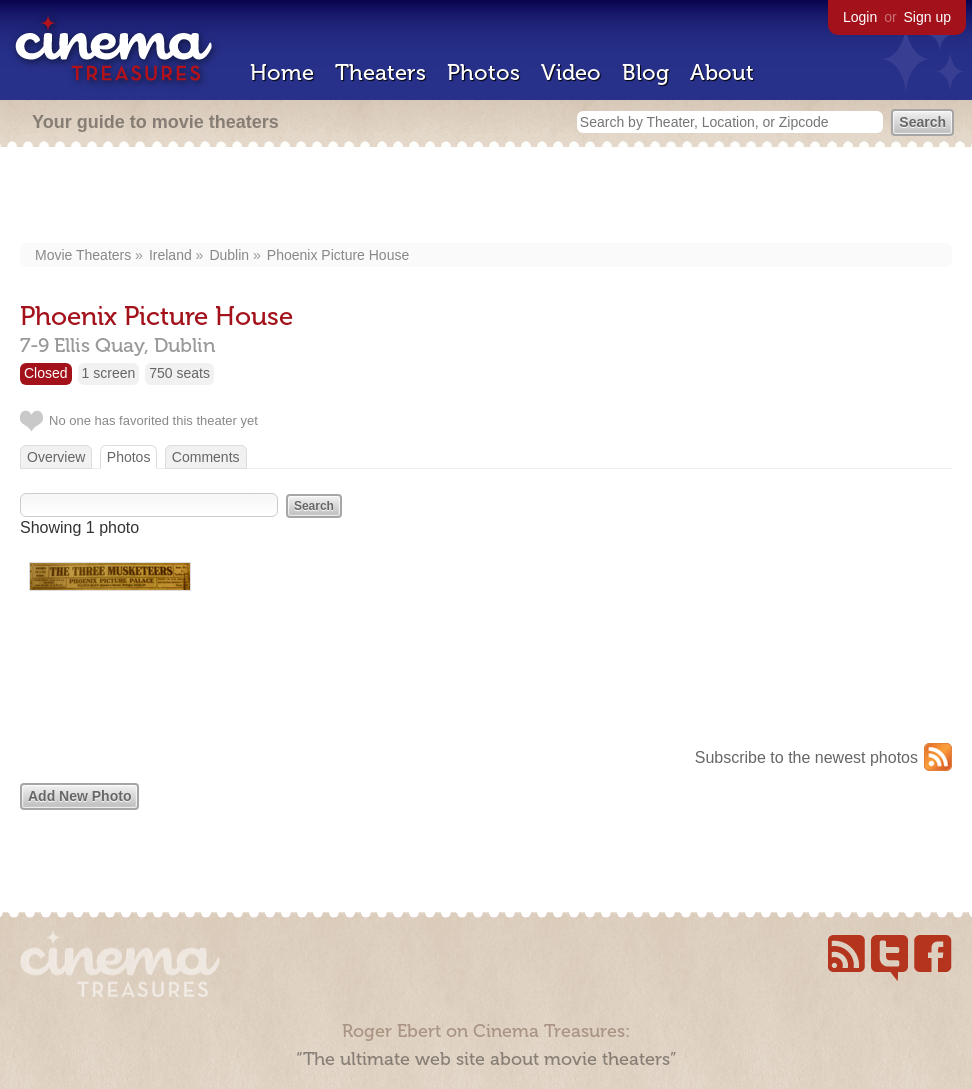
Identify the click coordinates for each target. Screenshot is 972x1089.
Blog (645, 72)
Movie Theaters (83, 255)
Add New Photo (79, 796)
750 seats (179, 373)
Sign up (927, 17)
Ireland (170, 255)
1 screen (109, 373)
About (722, 72)
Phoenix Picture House (338, 255)
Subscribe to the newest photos (806, 757)
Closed (46, 373)
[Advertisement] (486, 197)
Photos (483, 72)
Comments (206, 457)
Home (282, 72)
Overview (56, 457)
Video (571, 72)
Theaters (380, 72)
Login (860, 17)
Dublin (229, 255)
